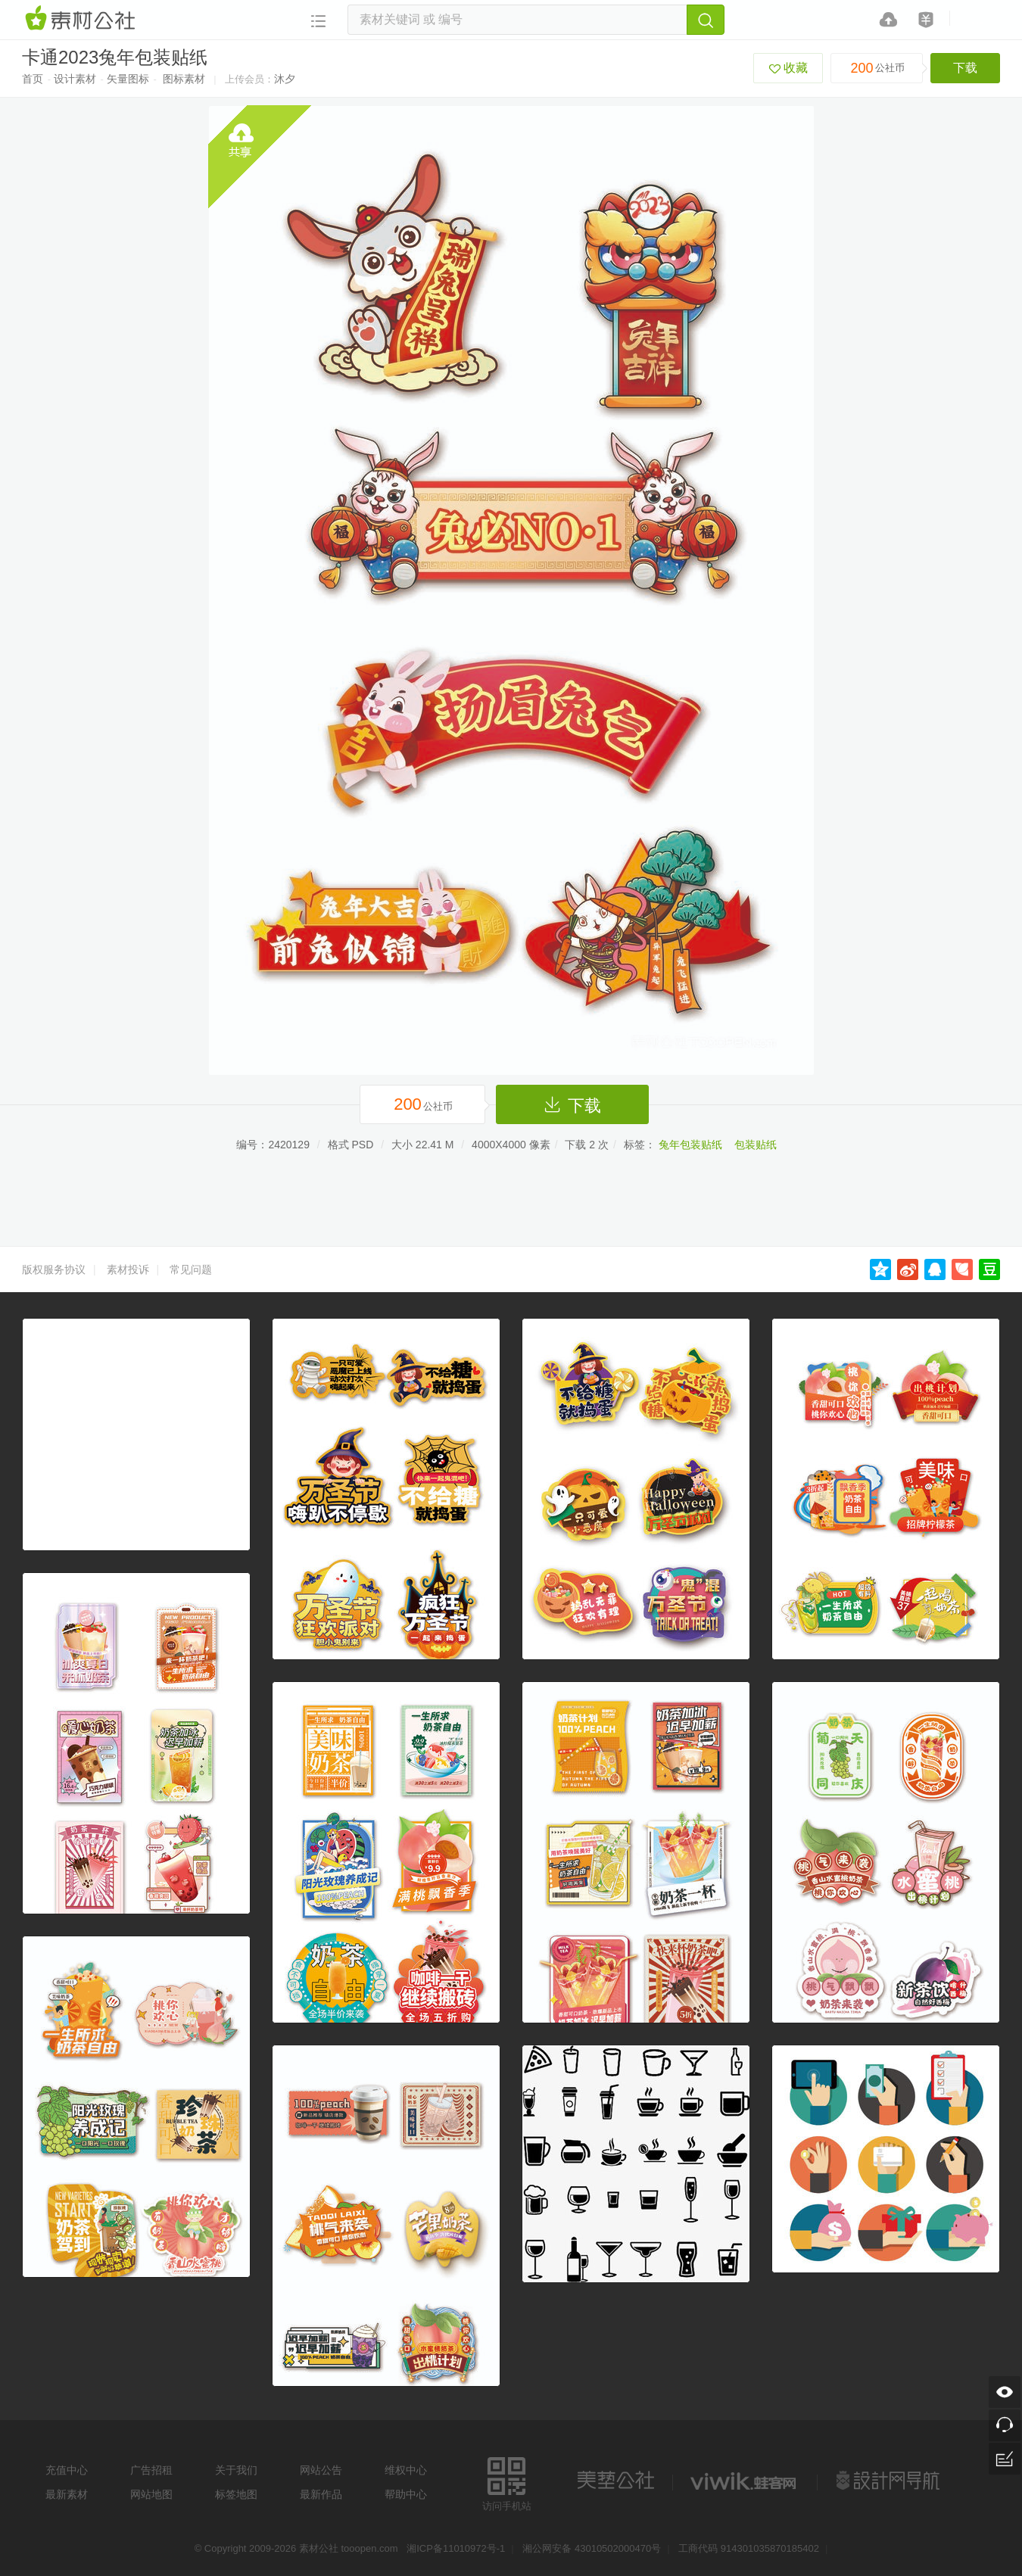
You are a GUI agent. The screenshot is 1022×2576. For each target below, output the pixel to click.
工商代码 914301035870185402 (748, 2548)
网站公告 (321, 2470)
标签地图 (236, 2494)
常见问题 (191, 1269)
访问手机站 (506, 2482)
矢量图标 (128, 79)
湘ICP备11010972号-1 (456, 2548)
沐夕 (284, 79)
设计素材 (75, 79)
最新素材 (66, 2494)
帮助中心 (406, 2494)
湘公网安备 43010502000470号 (591, 2548)
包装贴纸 (755, 1144)
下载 (965, 67)
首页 (32, 79)
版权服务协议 (54, 1269)
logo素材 (745, 2480)
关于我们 (236, 2470)
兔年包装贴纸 (690, 1144)
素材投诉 (128, 1269)
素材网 (82, 19)
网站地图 (151, 2494)
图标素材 (184, 79)
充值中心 (66, 2470)
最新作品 (321, 2494)
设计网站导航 (889, 2480)
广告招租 (151, 2470)
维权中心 (406, 2470)
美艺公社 (615, 2480)
